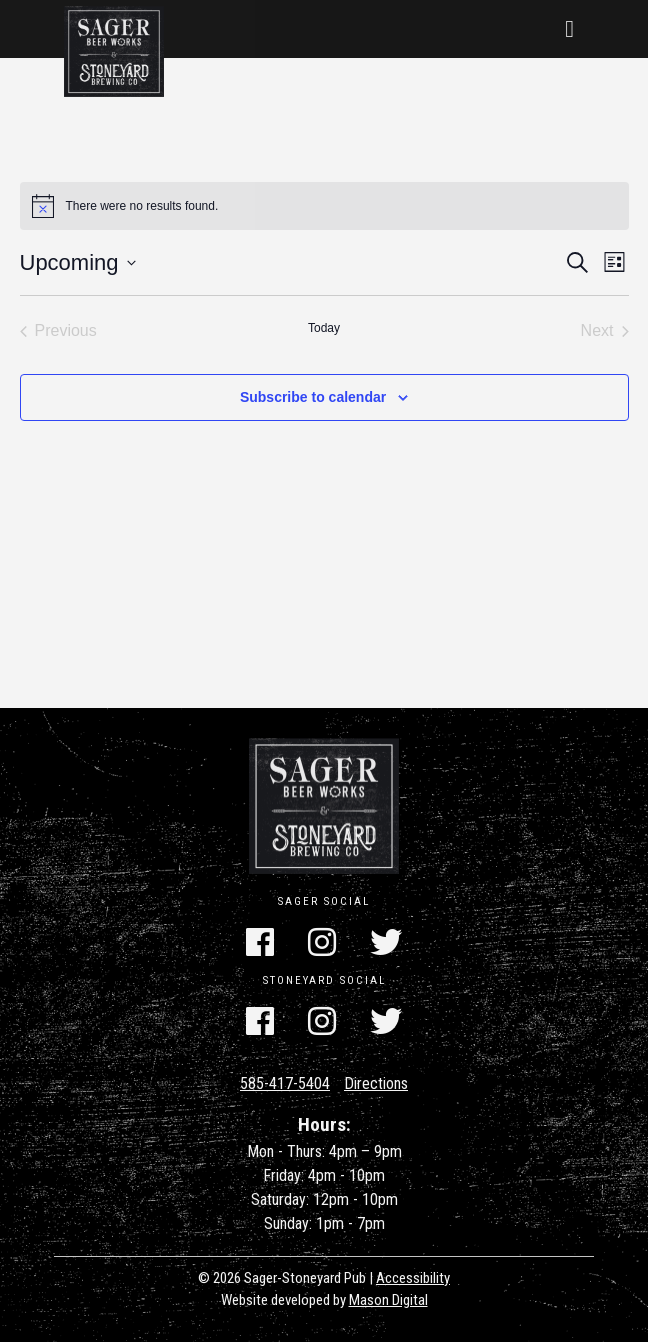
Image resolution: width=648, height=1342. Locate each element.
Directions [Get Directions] (376, 1083)
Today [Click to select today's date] (324, 328)
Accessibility (413, 1278)
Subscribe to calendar (313, 397)
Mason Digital (388, 1300)
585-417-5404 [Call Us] (285, 1083)
